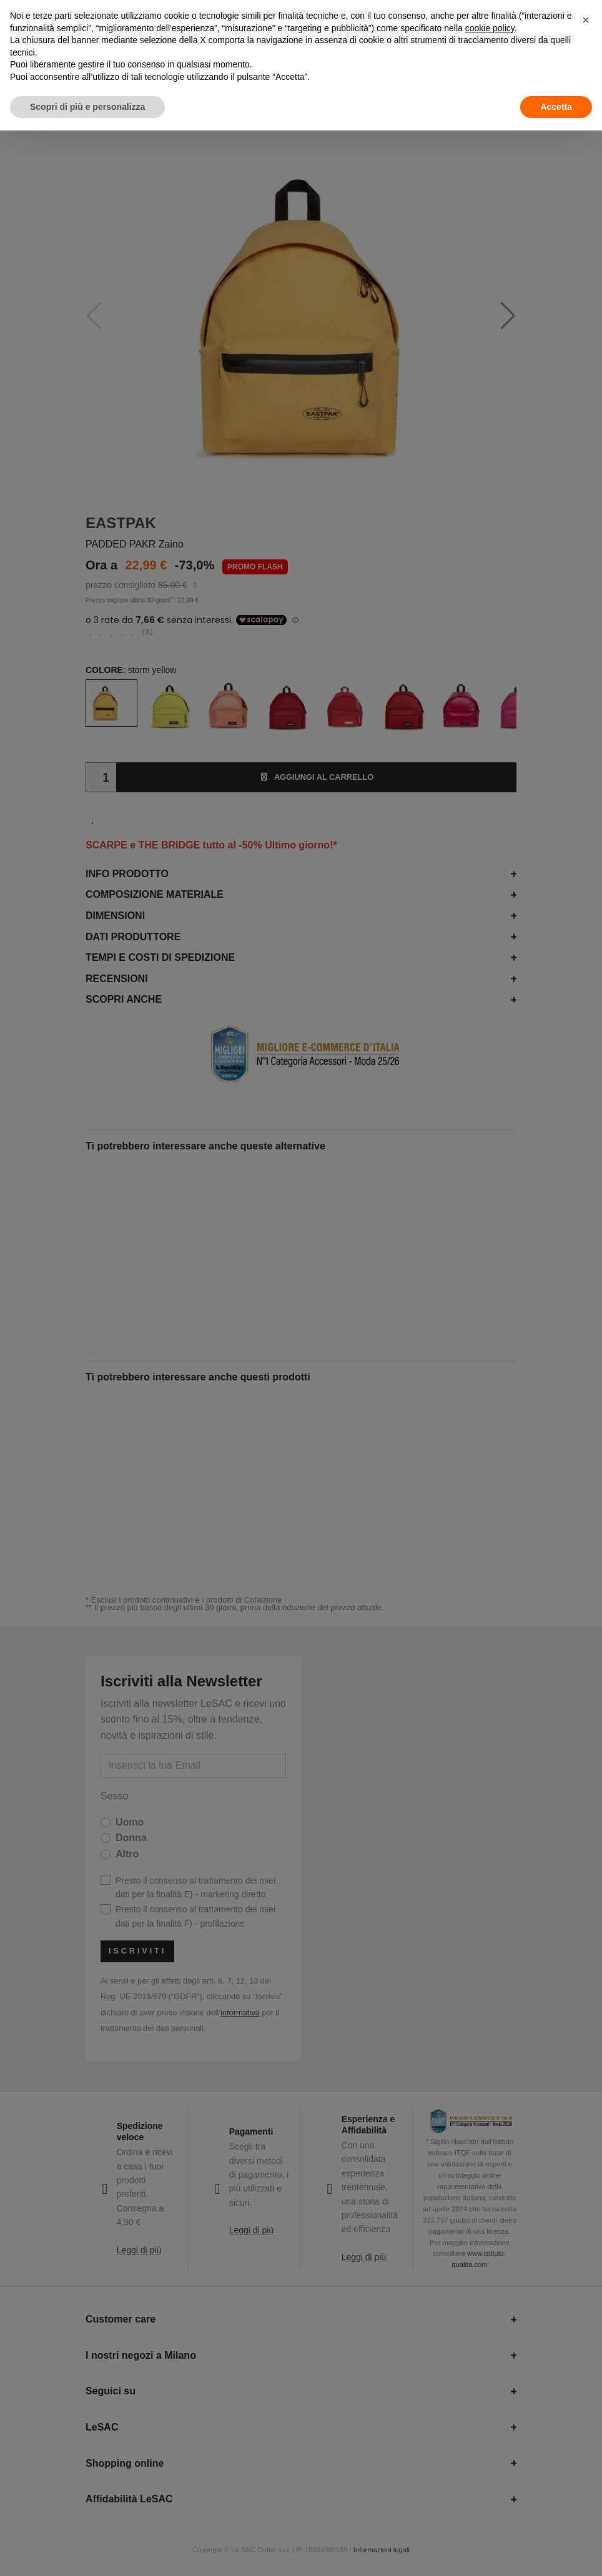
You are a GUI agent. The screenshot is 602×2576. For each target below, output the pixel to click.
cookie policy (490, 28)
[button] (586, 20)
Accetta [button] (556, 107)
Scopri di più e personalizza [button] (87, 107)
